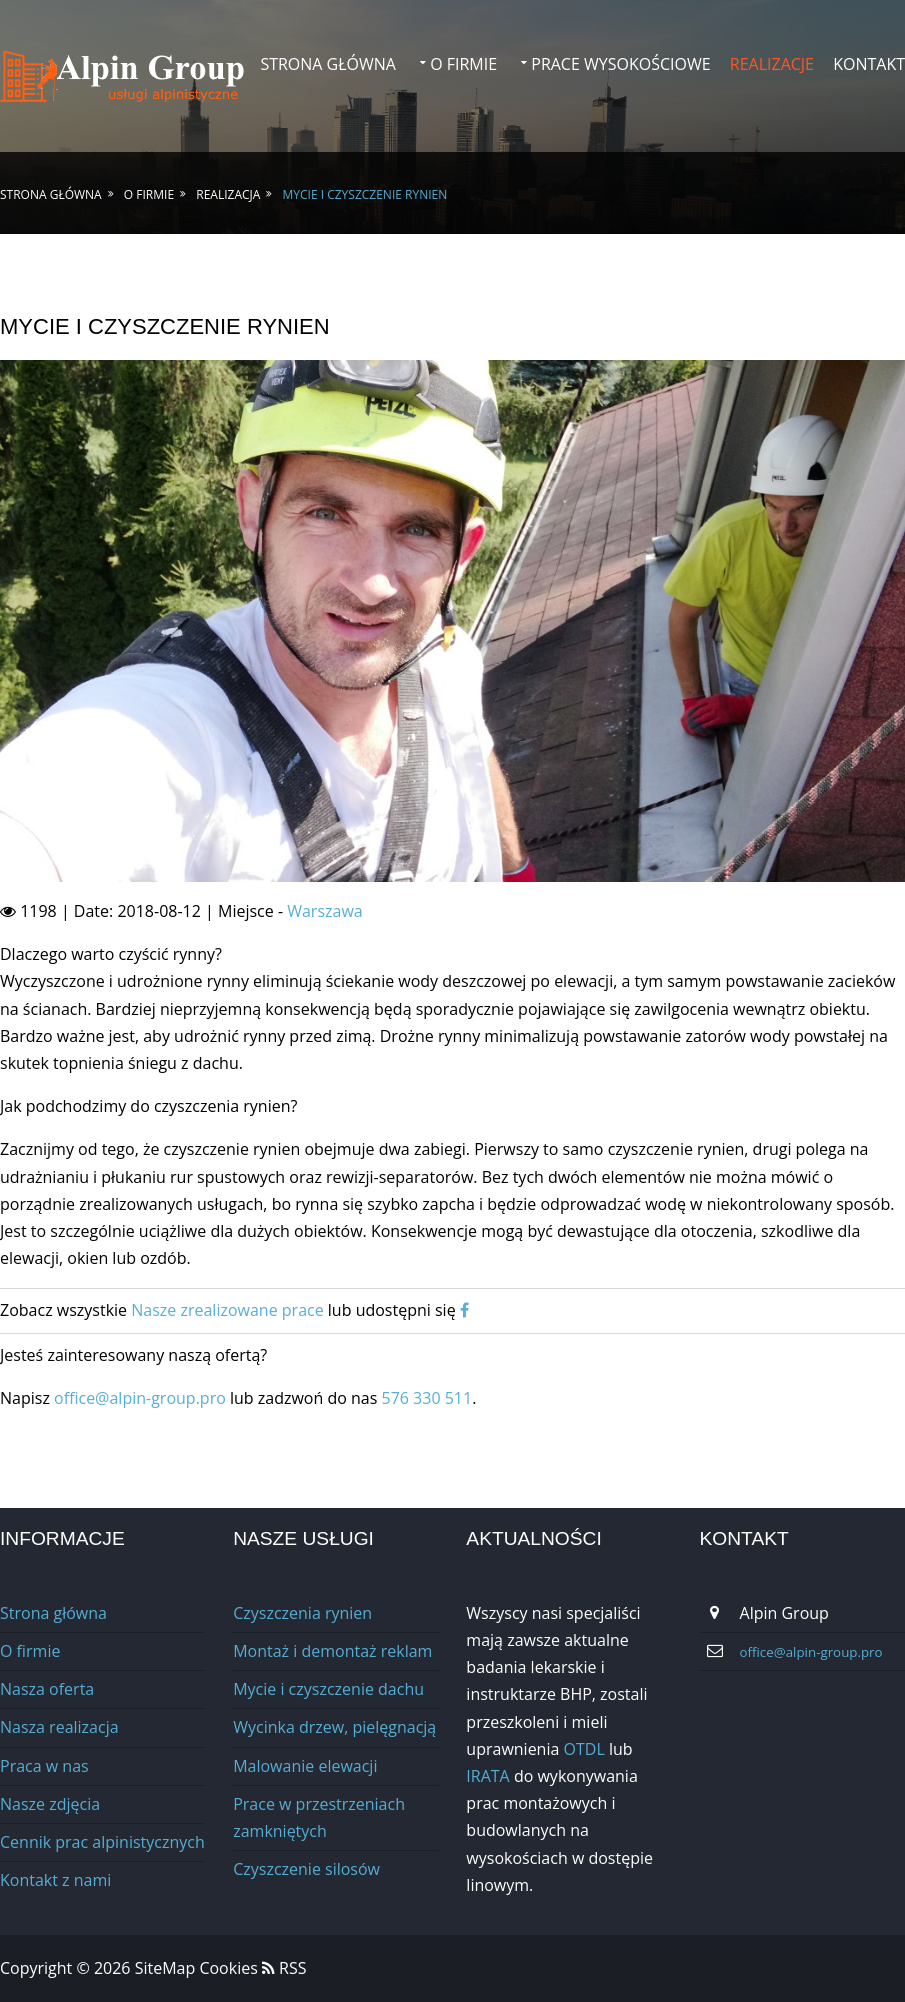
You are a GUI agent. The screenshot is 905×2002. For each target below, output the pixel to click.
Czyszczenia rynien (302, 1613)
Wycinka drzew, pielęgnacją (334, 1727)
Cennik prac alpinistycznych (102, 1842)
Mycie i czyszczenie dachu (328, 1689)
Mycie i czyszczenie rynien (365, 194)
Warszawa (325, 911)
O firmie (463, 64)
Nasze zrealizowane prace (227, 1310)
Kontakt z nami (55, 1880)
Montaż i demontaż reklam (332, 1651)
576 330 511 (426, 1398)
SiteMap (167, 1968)
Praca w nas (44, 1766)
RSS (284, 1968)
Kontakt (869, 64)
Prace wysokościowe (620, 64)
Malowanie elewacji (305, 1766)
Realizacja (228, 194)
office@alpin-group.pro (142, 1398)
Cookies (228, 1968)
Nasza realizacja (59, 1727)
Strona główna (328, 64)
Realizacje (772, 64)
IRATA (487, 1776)
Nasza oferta (47, 1689)
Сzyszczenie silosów (306, 1869)
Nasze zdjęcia (50, 1804)
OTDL (584, 1749)
